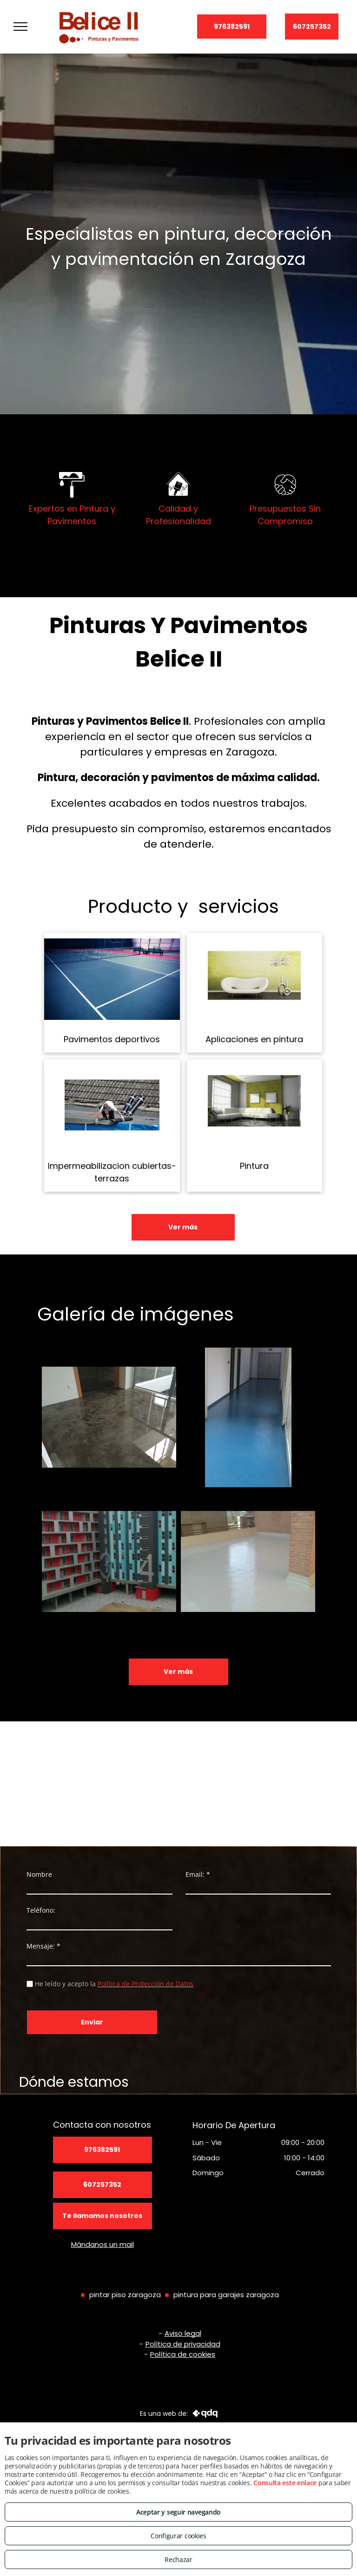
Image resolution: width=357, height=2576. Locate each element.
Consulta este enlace (285, 2482)
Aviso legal (183, 2333)
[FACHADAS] (109, 1562)
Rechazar (178, 2559)
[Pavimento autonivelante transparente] (109, 1417)
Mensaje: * (43, 1946)
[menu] (20, 26)
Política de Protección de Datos (145, 1983)
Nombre (39, 1874)
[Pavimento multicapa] (248, 1417)
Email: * (197, 1874)
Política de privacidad (182, 2344)
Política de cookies (182, 2354)
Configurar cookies (178, 2535)
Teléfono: (40, 1910)
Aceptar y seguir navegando (178, 2512)
